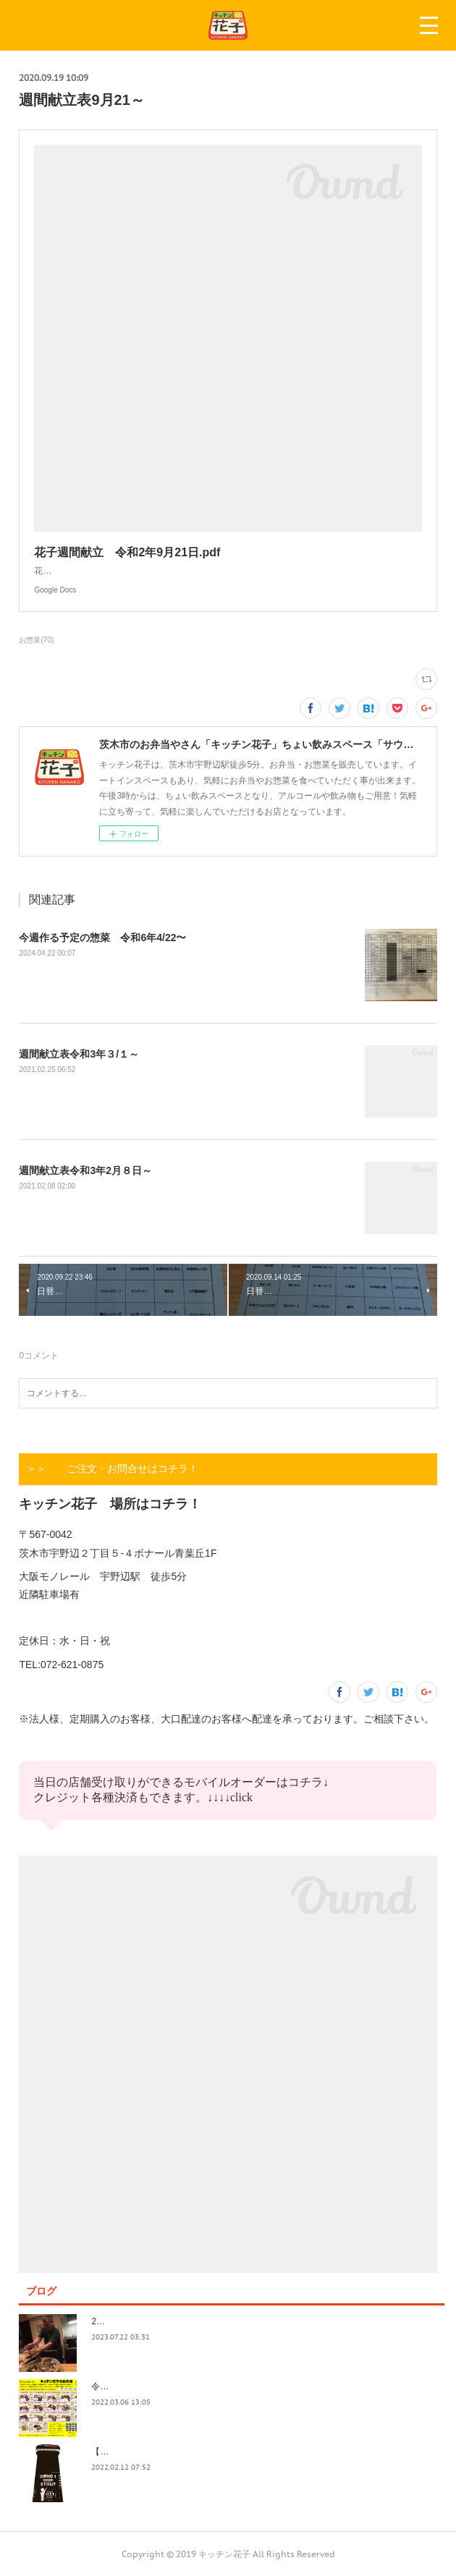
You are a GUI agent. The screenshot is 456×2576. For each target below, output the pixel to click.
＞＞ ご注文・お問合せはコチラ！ (112, 1468)
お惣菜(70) (36, 640)
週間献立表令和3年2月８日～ (85, 1170)
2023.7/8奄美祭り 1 (132, 2321)
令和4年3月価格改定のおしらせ (152, 2386)
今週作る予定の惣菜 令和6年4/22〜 (102, 937)
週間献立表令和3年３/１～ (79, 1054)
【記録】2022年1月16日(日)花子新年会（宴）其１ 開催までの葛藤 (224, 2452)
